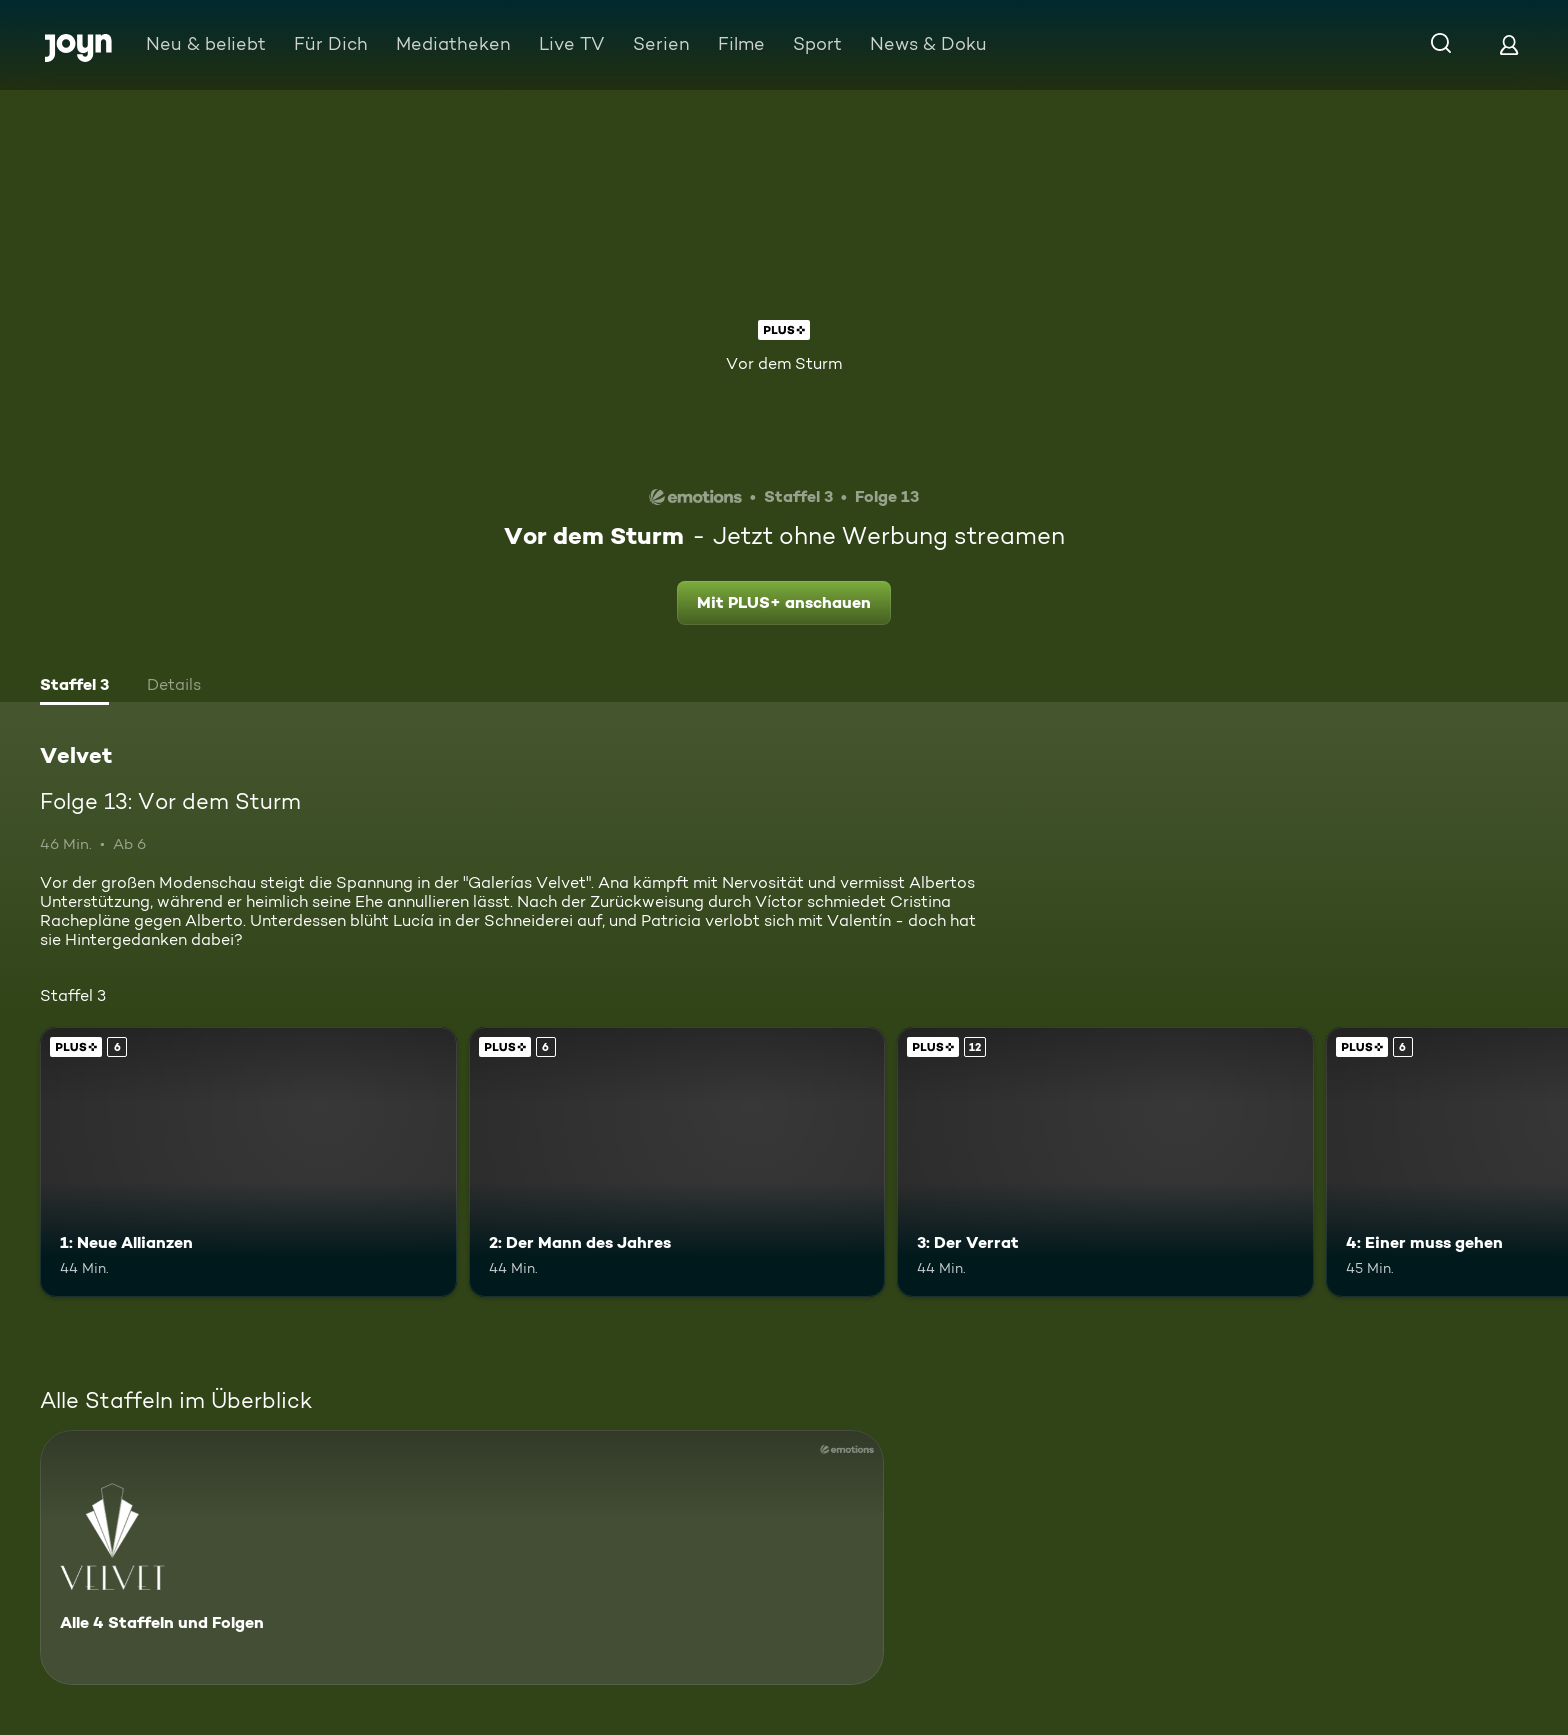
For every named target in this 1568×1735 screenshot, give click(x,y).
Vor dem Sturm (784, 363)
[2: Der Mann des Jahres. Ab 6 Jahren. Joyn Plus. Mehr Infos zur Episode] (677, 1162)
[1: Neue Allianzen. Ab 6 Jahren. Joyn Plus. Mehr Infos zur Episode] (248, 1162)
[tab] (74, 687)
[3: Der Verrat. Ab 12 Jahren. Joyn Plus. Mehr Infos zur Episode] (1105, 1162)
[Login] (1509, 44)
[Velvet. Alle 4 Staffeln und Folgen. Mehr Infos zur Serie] (462, 1557)
